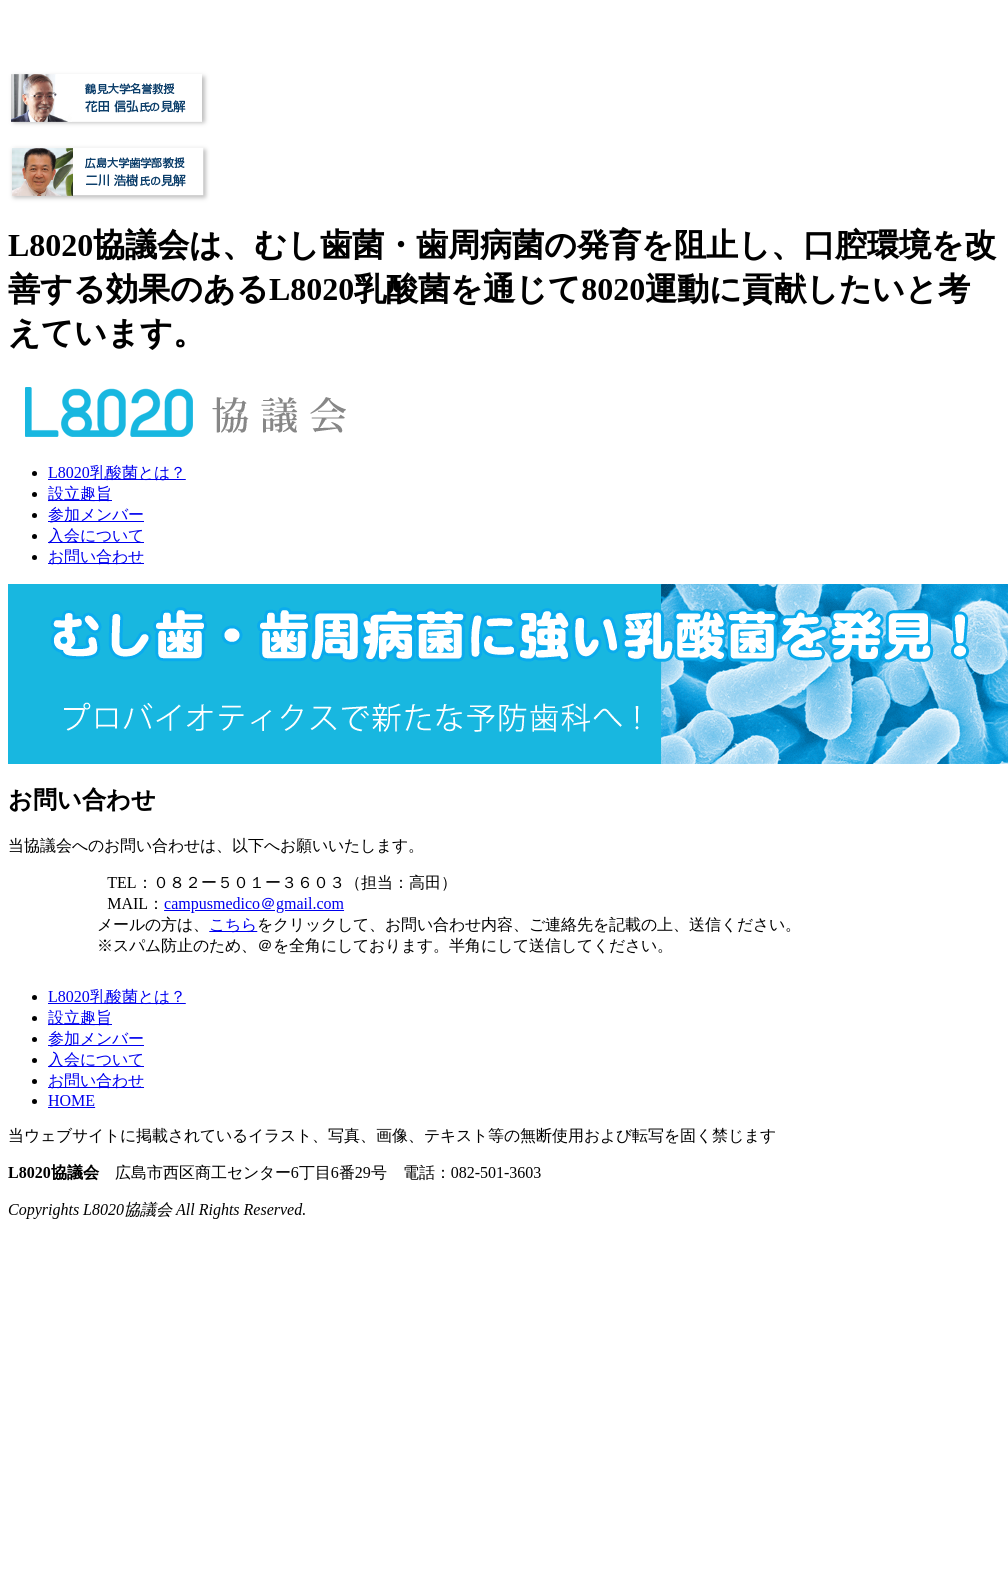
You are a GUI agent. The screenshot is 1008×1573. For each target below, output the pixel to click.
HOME (71, 1100)
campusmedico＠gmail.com (254, 903)
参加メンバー (96, 514)
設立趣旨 (80, 493)
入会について (96, 535)
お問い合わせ (96, 556)
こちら (233, 924)
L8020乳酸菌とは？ (117, 472)
